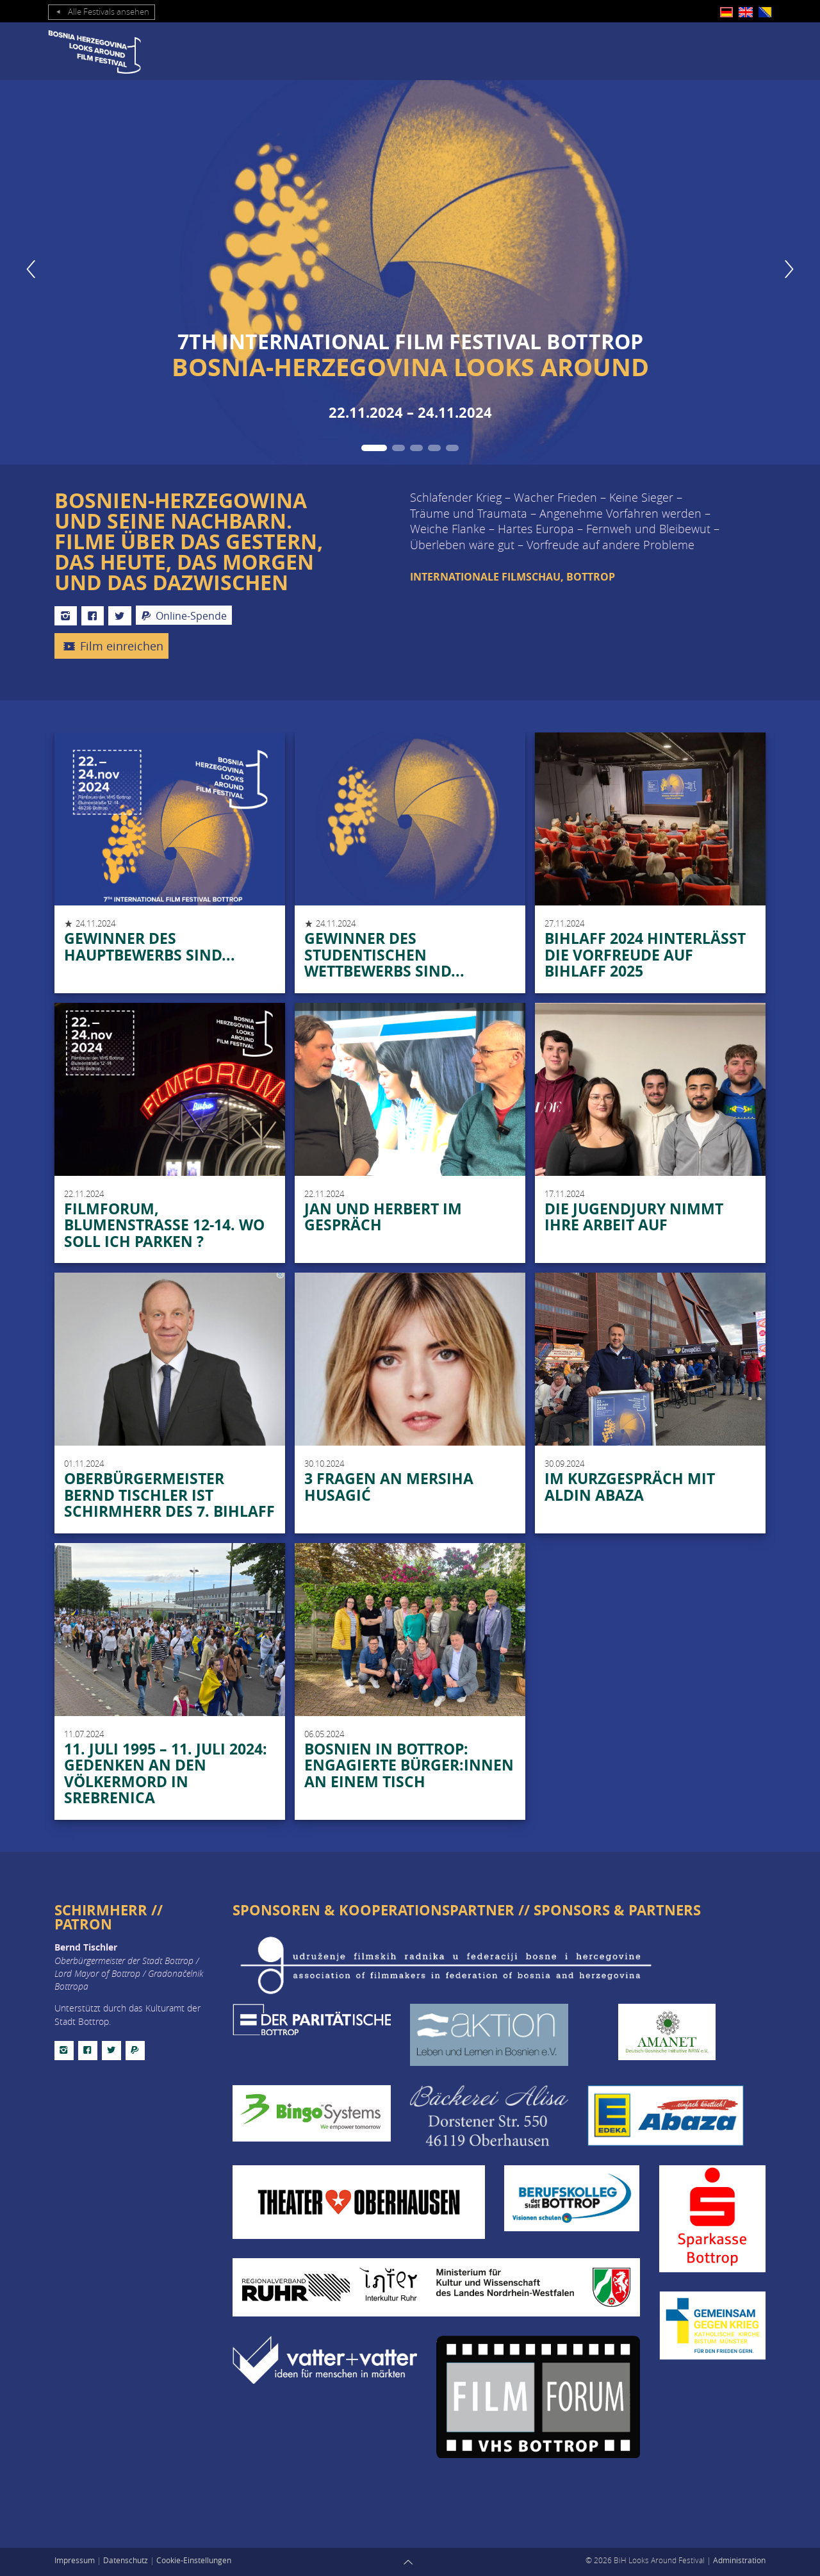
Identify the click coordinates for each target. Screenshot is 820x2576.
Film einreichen (111, 647)
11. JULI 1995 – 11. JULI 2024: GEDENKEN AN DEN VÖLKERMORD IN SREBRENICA (165, 1773)
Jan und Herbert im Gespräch (383, 1216)
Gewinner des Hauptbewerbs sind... (149, 946)
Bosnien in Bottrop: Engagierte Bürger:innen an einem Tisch (409, 1765)
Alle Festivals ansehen (101, 12)
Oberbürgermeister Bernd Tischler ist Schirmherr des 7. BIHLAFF (169, 1494)
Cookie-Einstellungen (193, 2560)
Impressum (74, 2560)
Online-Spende (183, 615)
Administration (739, 2560)
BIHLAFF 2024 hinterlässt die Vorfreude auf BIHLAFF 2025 (645, 954)
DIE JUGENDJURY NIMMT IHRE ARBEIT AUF (634, 1216)
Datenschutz (125, 2560)
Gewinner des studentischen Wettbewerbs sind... (384, 954)
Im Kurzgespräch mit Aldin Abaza (630, 1486)
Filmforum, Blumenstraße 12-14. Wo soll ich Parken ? (164, 1224)
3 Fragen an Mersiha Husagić (388, 1486)
